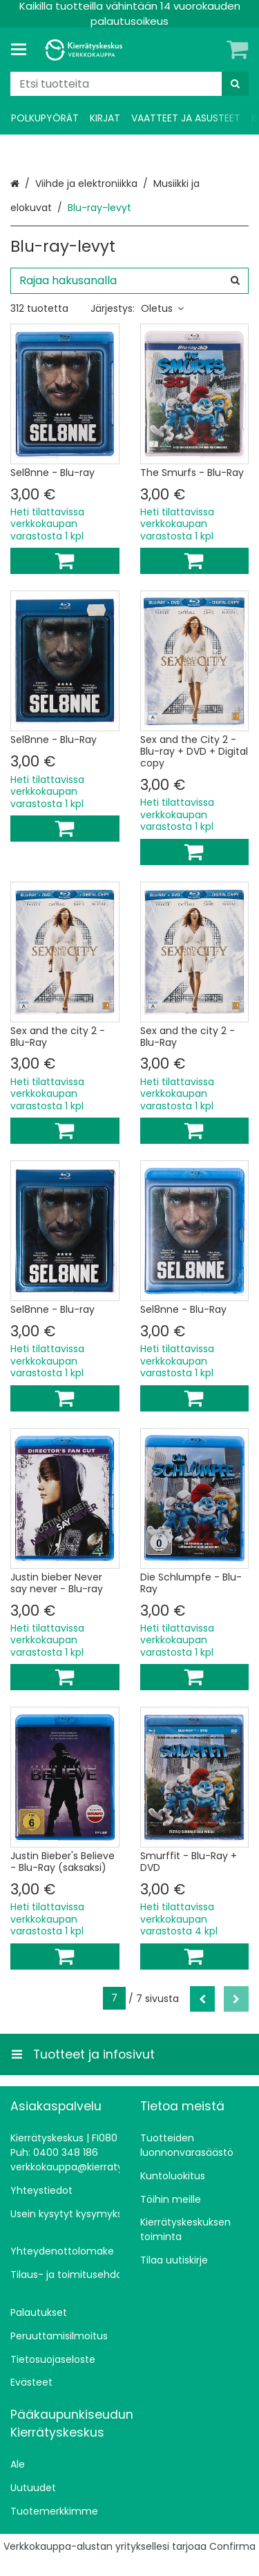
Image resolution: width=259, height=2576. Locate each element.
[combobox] (129, 84)
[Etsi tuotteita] (129, 84)
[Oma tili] (214, 50)
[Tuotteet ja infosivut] (22, 49)
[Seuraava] (236, 1999)
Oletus (162, 308)
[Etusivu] (85, 50)
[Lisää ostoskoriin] (64, 561)
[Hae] (235, 84)
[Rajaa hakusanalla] (129, 281)
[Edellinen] (202, 1999)
